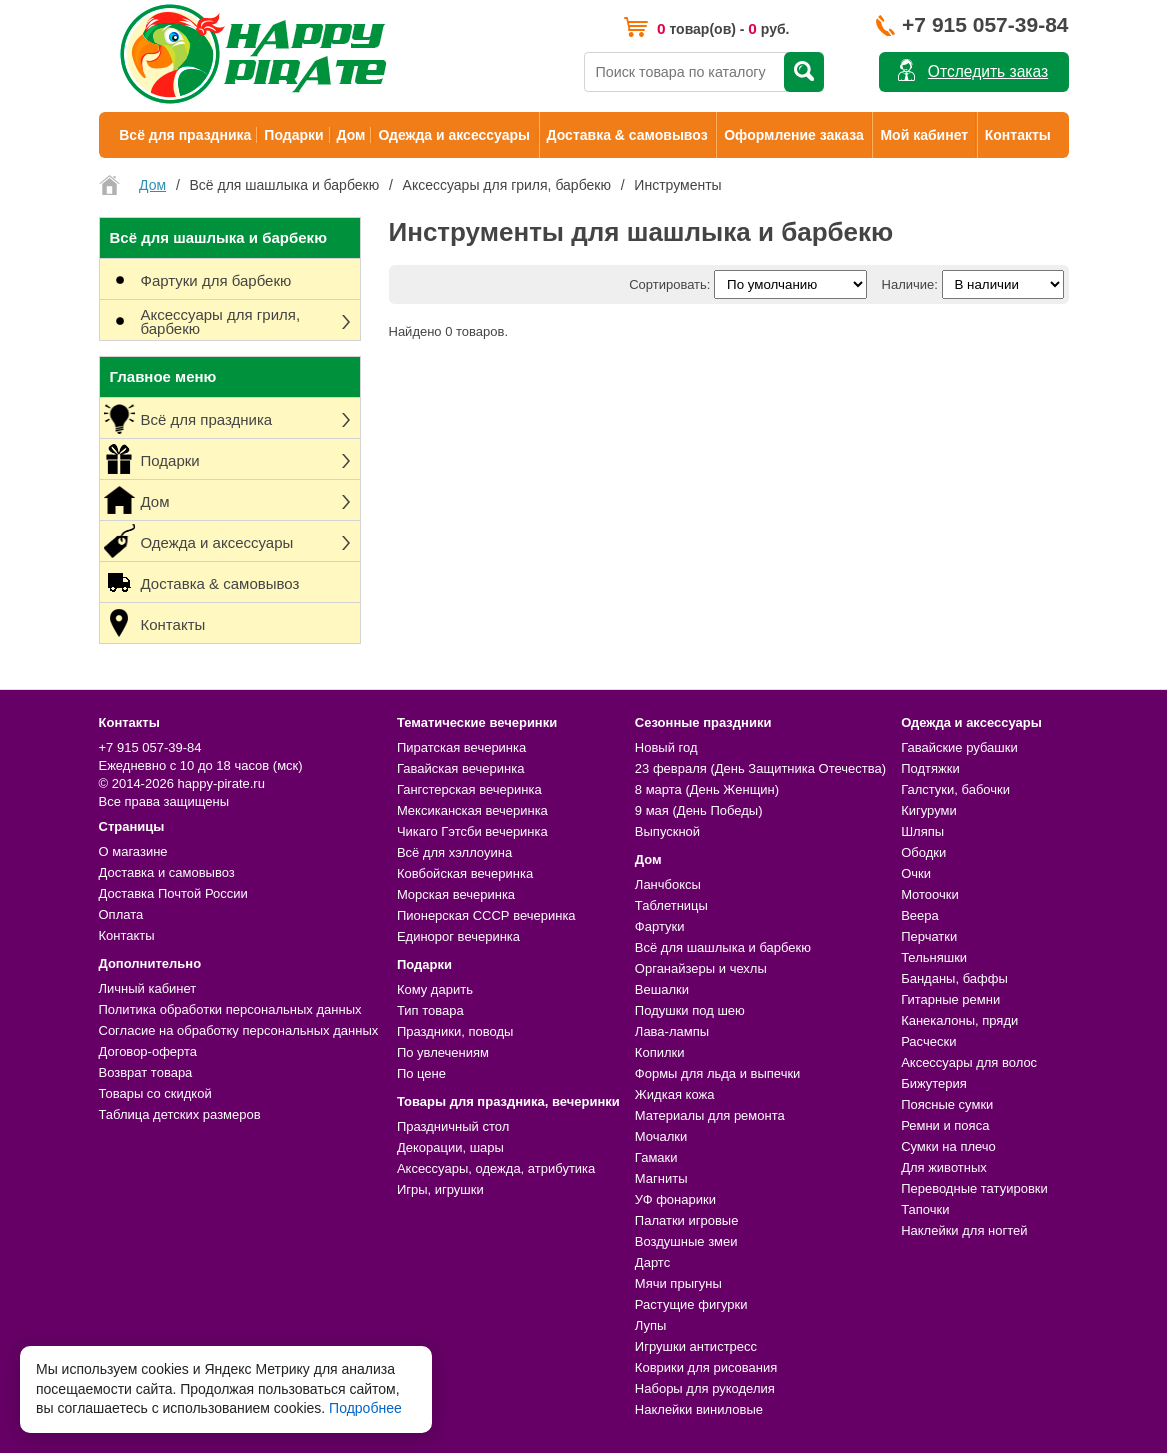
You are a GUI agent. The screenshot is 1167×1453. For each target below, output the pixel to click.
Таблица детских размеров (180, 1114)
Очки (916, 873)
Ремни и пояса (945, 1125)
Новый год (666, 747)
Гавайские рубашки (959, 747)
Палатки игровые (687, 1220)
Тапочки (925, 1209)
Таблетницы (671, 905)
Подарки (293, 135)
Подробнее (365, 1408)
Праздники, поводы (455, 1031)
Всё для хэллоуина (454, 852)
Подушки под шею (690, 1010)
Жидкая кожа (675, 1094)
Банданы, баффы (954, 978)
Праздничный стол (453, 1126)
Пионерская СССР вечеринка (486, 915)
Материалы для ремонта (710, 1115)
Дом (351, 135)
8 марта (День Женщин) (707, 789)
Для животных (944, 1167)
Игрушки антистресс (696, 1346)
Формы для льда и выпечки (718, 1073)
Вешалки (662, 989)
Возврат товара (146, 1072)
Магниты (661, 1178)
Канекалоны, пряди (959, 1020)
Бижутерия (934, 1083)
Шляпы (922, 831)
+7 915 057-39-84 (985, 24)
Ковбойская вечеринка (465, 873)
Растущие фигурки (691, 1304)
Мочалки (661, 1136)
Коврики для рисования (706, 1367)
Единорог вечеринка (458, 936)
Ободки (923, 852)
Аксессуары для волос (969, 1062)
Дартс (652, 1262)
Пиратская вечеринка (461, 747)
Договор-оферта (148, 1051)
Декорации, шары (450, 1147)
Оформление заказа (794, 135)
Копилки (660, 1052)
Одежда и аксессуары (453, 135)
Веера (920, 915)
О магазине (133, 851)
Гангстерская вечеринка (469, 789)
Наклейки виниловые (699, 1409)
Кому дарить (435, 989)
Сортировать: (669, 284)
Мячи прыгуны (678, 1283)
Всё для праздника (185, 135)
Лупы (651, 1325)
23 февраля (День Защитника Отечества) (760, 768)
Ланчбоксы (668, 884)
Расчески (928, 1041)
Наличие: (910, 284)
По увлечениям (443, 1052)
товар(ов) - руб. (723, 28)
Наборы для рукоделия (705, 1388)
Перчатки (929, 936)
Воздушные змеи (686, 1241)
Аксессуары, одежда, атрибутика (496, 1168)
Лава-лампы (672, 1031)
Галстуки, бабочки (955, 789)
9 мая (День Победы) (699, 810)
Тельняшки (934, 957)
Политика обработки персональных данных (230, 1009)
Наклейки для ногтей (964, 1230)
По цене (421, 1073)
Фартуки (660, 926)
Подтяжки (930, 768)
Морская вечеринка (456, 894)
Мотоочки (930, 894)
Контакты (1018, 135)
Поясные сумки (947, 1104)
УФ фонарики (675, 1199)
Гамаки (656, 1157)
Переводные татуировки (974, 1188)
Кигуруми (929, 810)
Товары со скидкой (155, 1093)
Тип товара (430, 1010)
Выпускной (667, 831)
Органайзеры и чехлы (701, 968)
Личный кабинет (148, 988)
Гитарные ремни (950, 999)
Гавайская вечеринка (461, 768)
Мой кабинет (924, 135)
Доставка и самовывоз (167, 872)
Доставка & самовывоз (627, 135)
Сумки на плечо (948, 1146)
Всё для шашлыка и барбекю (723, 947)
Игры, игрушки (440, 1189)
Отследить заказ (988, 71)
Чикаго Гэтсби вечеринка (472, 831)
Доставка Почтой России (173, 893)
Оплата (121, 914)
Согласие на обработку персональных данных (239, 1030)
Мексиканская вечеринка (472, 810)
